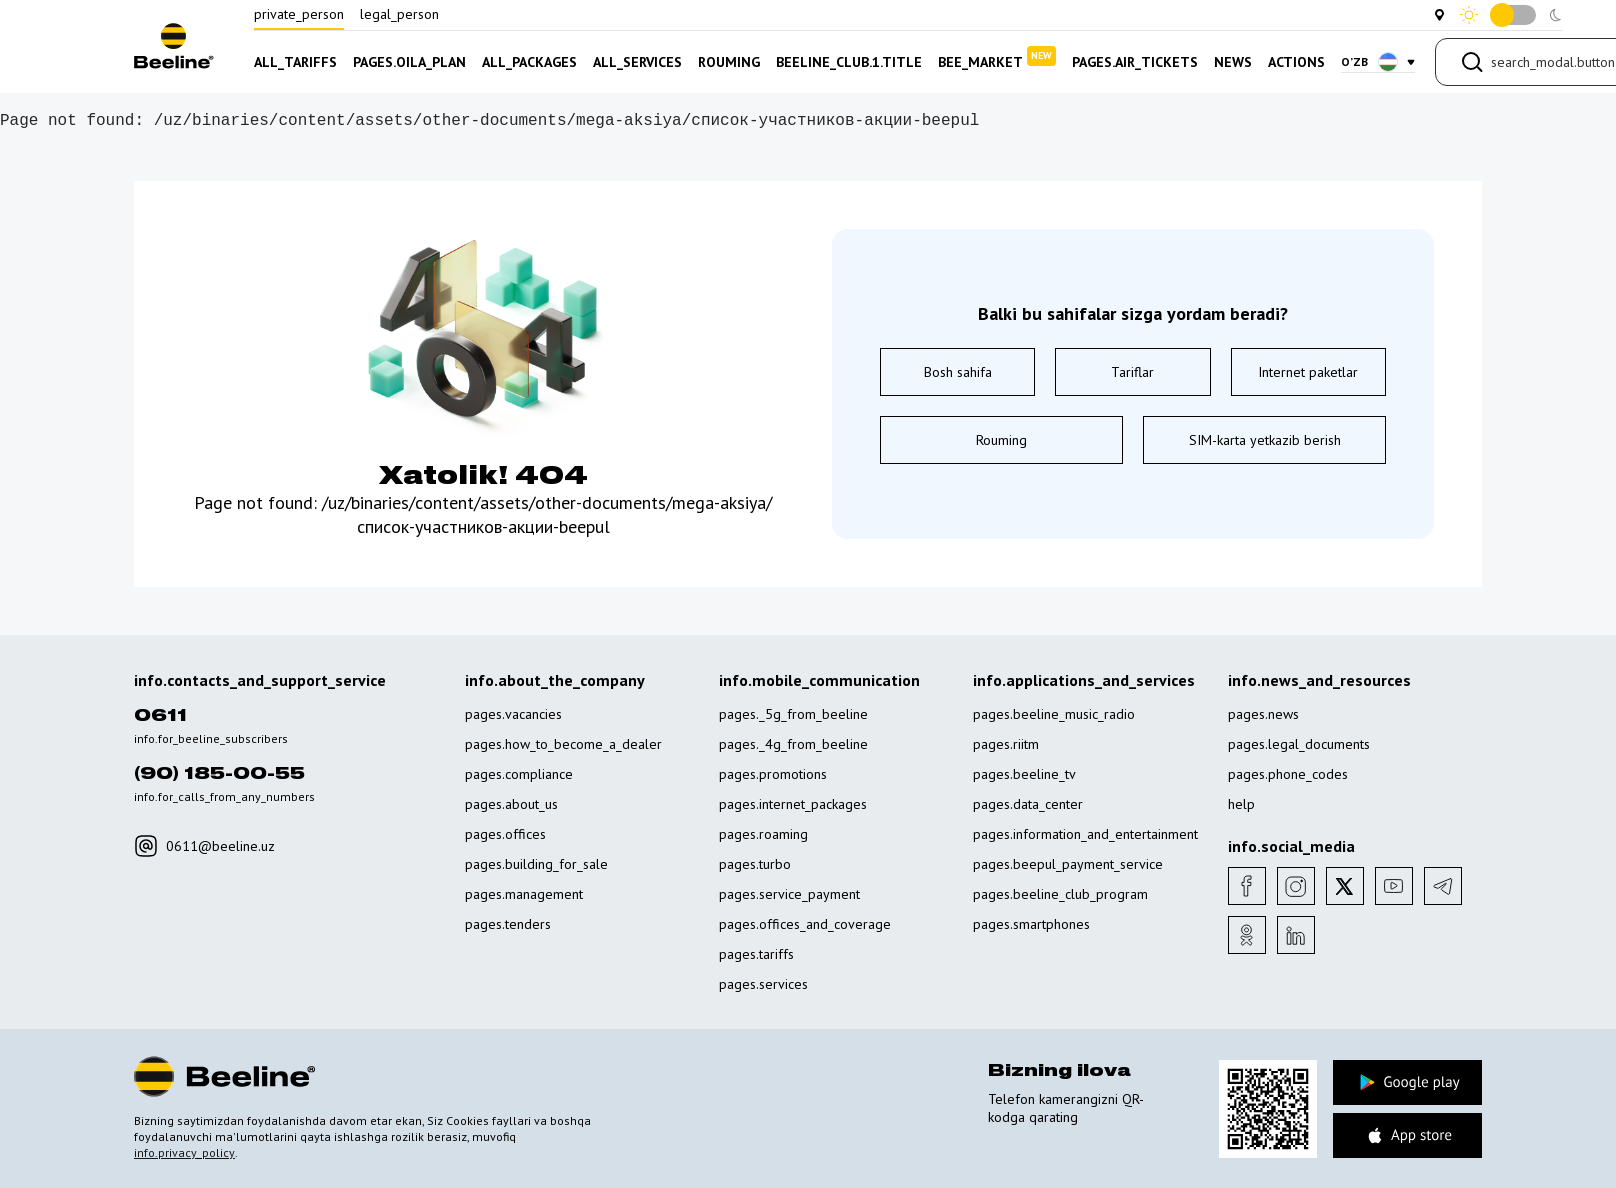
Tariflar (1132, 372)
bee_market (997, 58)
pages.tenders (508, 924)
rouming (729, 62)
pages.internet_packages (793, 804)
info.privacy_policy (184, 1152)
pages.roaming (763, 834)
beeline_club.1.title (849, 62)
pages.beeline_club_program (1060, 894)
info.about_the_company (555, 680)
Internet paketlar (1308, 372)
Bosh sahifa (958, 372)
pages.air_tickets (1135, 62)
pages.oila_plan (409, 62)
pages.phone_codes (1288, 774)
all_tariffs (295, 62)
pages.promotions (773, 774)
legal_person (399, 14)
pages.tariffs (756, 954)
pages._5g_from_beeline (793, 714)
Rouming (1001, 440)
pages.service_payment (789, 894)
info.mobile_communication (819, 680)
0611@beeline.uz (204, 846)
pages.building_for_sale (536, 864)
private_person (299, 14)
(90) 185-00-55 (219, 774)
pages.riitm (1006, 744)
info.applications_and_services (1084, 680)
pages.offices (505, 834)
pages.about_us (511, 804)
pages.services (763, 984)
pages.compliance (519, 774)
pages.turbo (755, 864)
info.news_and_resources (1319, 680)
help (1241, 804)
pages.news (1263, 714)
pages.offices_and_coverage (805, 924)
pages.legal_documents (1299, 744)
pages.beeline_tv (1024, 774)
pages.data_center (1028, 804)
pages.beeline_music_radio (1054, 714)
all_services (637, 62)
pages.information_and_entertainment (1085, 834)
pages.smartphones (1031, 924)
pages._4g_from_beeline (793, 744)
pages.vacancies (513, 714)
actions (1296, 62)
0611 (160, 716)
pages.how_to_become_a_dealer (563, 744)
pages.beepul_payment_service (1068, 864)
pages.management (524, 894)
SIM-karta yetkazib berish (1265, 440)
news (1233, 62)
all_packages (529, 62)
